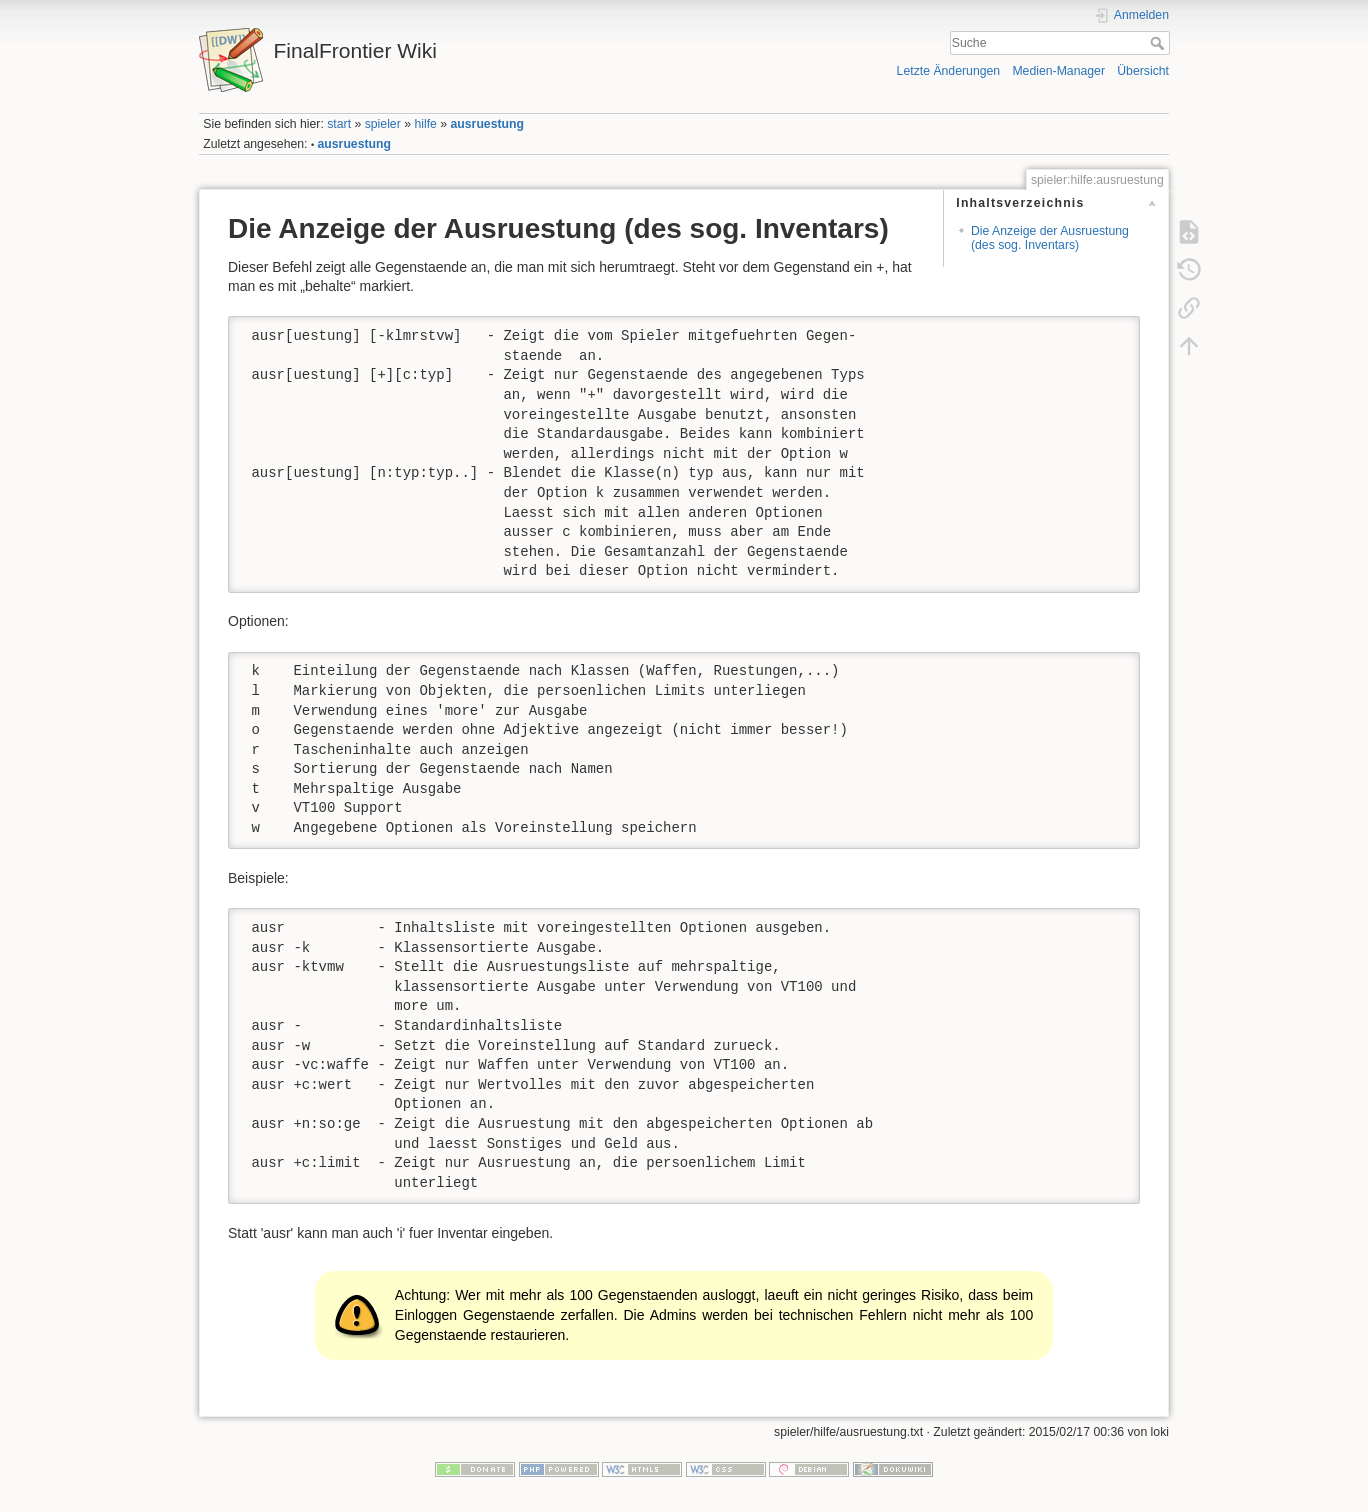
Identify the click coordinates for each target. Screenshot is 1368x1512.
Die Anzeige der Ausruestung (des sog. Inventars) (1050, 237)
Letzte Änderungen (949, 71)
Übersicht (1143, 71)
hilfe (425, 124)
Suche (1159, 43)
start (339, 124)
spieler (383, 124)
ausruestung (488, 124)
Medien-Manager (1058, 71)
